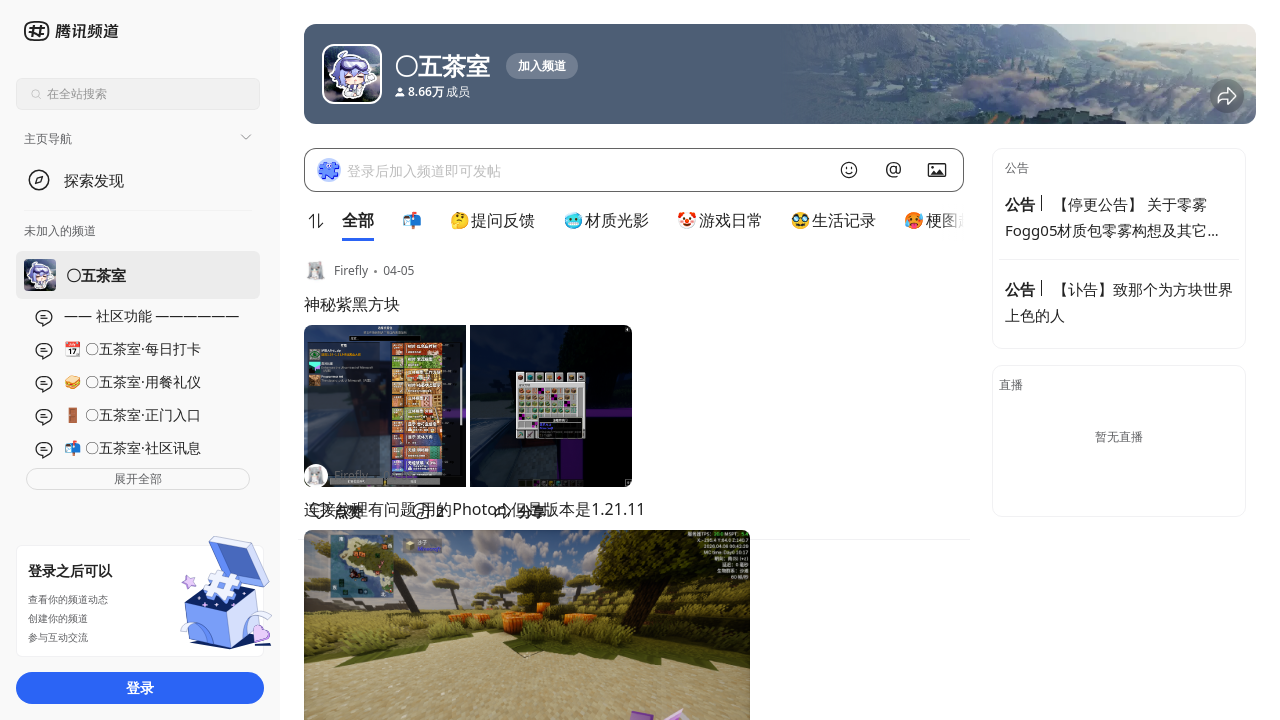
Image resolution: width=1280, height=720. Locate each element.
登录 (140, 687)
